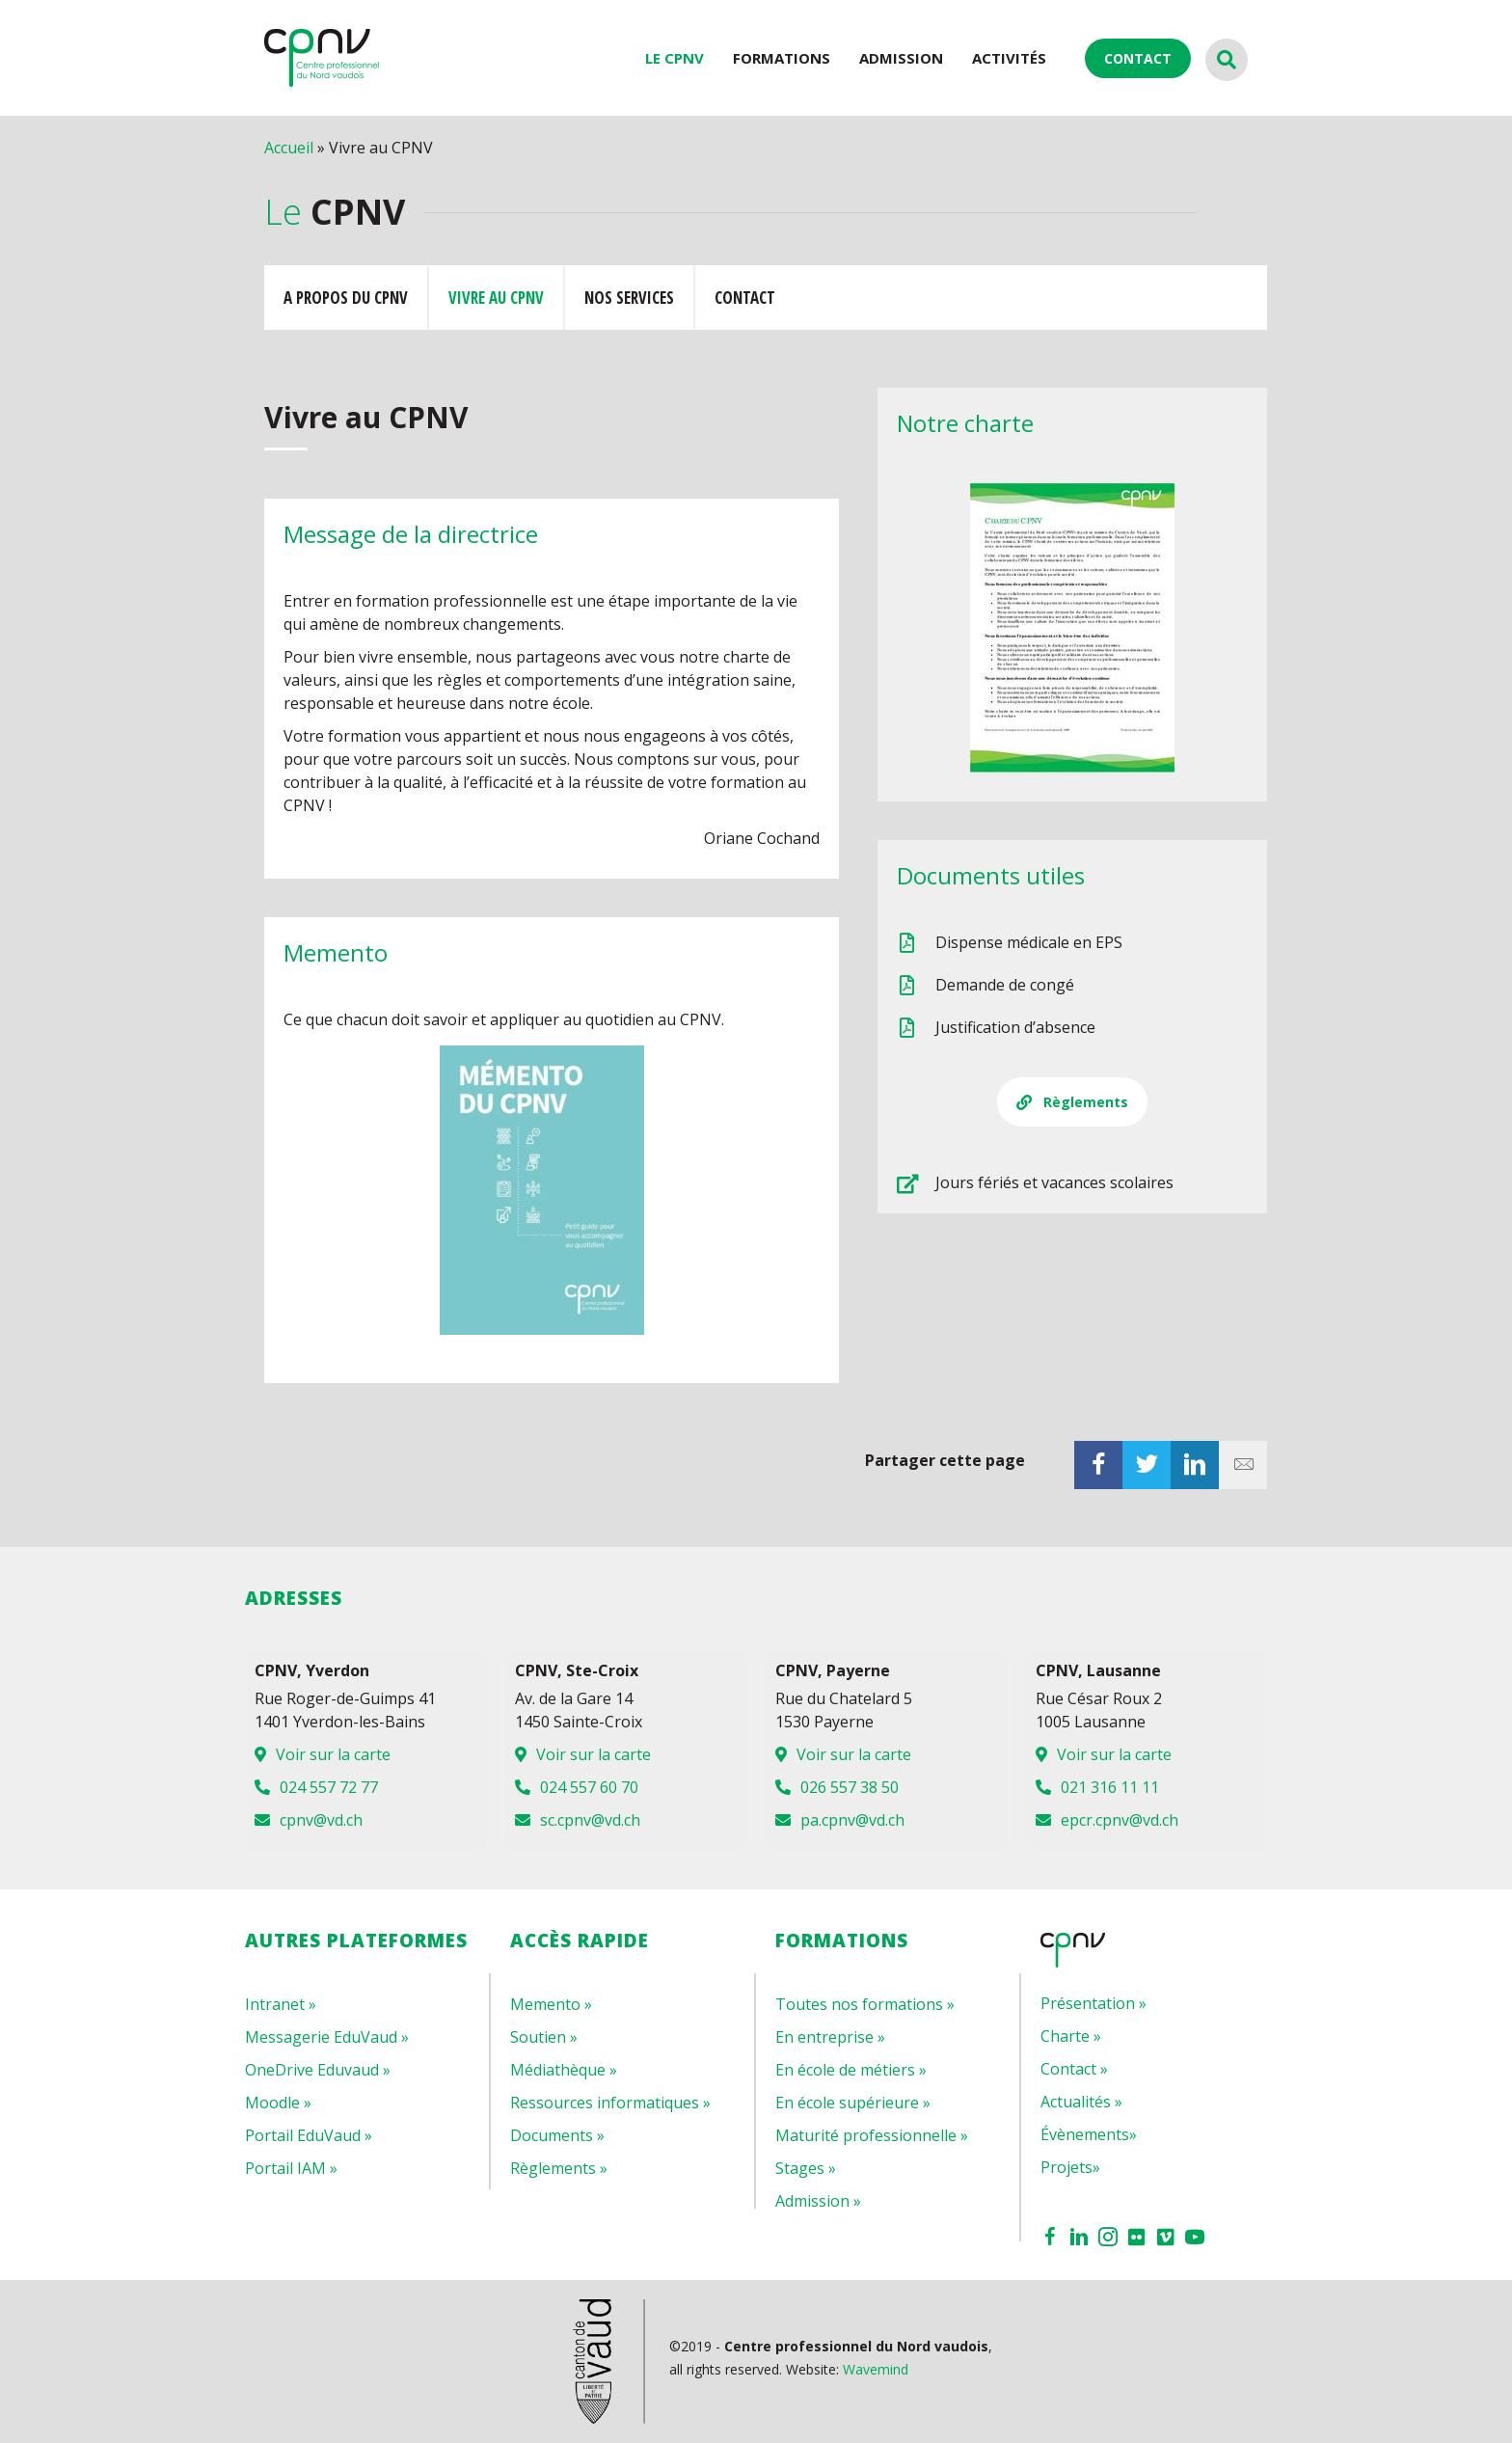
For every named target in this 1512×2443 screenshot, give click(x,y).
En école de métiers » (851, 2069)
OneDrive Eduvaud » (318, 2069)
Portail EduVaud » (308, 2135)
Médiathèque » (563, 2069)
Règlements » (559, 2168)
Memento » (551, 2004)
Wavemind (875, 2369)
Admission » (818, 2201)
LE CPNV (674, 58)
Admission (901, 58)
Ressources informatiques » (610, 2102)
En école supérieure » (853, 2102)
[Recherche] (1226, 60)
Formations (781, 58)
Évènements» (1088, 2134)
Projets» (1070, 2167)
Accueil (288, 147)
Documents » (557, 2135)
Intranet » (280, 2004)
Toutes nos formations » (865, 2004)
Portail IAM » (291, 2168)
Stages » (805, 2168)
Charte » (1070, 2036)
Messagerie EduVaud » (327, 2037)
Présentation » (1093, 2003)
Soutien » (544, 2037)
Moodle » (278, 2102)
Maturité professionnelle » (871, 2135)
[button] (1072, 1101)
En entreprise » (830, 2037)
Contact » (1074, 2068)
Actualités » (1081, 2101)
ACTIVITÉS (1009, 58)
